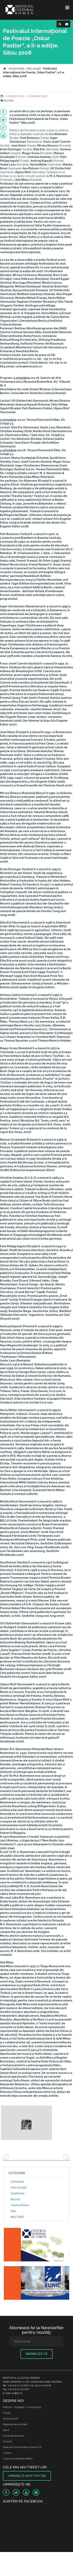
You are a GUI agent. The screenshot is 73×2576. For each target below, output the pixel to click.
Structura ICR (10, 2418)
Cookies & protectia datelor (18, 2458)
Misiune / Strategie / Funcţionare (22, 2407)
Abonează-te (36, 2354)
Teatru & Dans (20, 2205)
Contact (7, 2452)
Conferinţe (17, 2193)
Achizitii (7, 2441)
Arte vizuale (18, 2187)
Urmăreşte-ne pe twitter (27, 2475)
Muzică (15, 2199)
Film (13, 2211)
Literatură (17, 2181)
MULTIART (17, 2217)
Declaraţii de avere (13, 2435)
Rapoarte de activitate (15, 2424)
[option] (26, 2123)
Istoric (6, 2430)
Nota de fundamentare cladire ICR (22, 2447)
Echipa (7, 2412)
